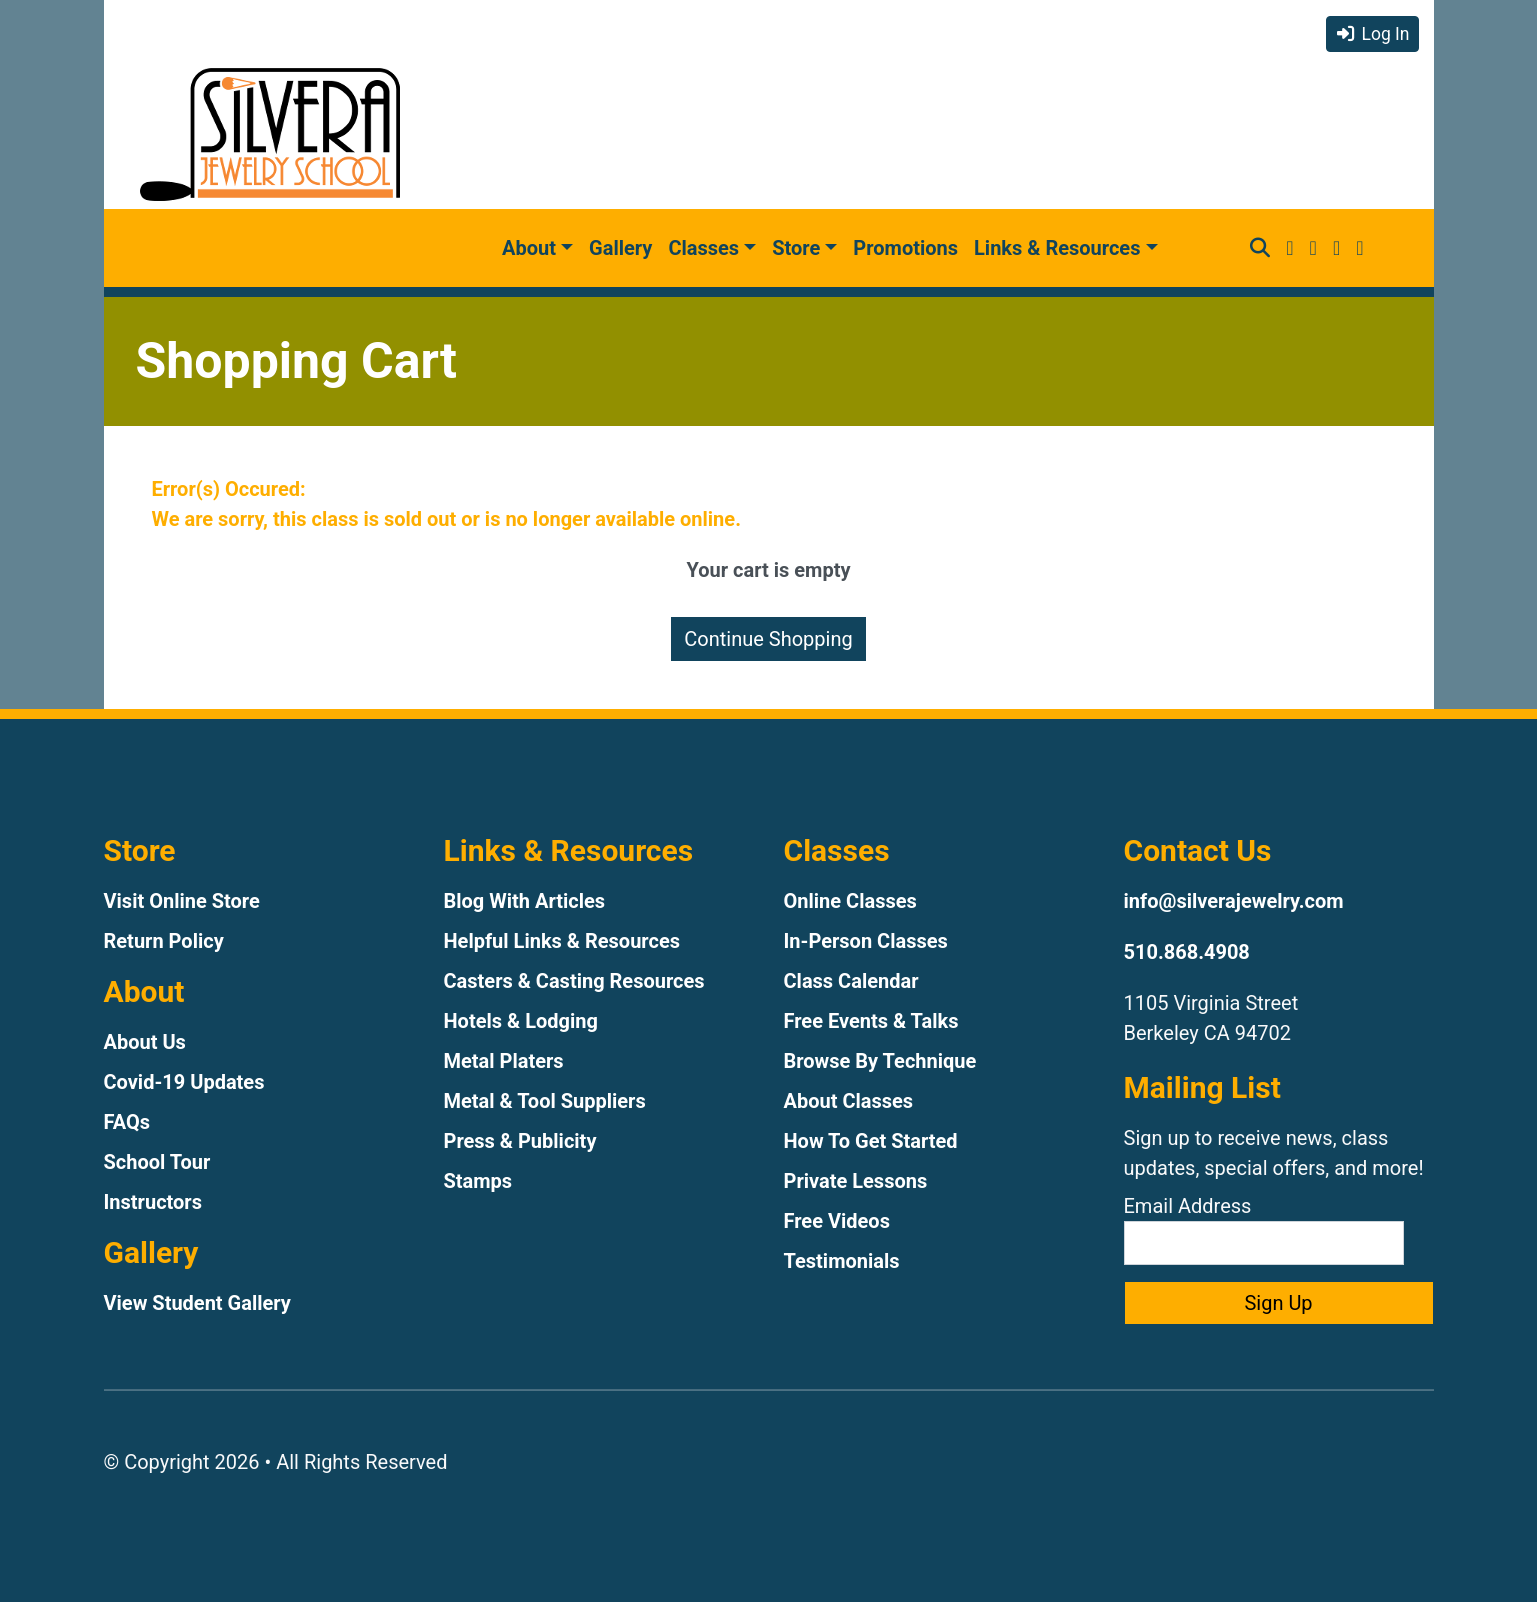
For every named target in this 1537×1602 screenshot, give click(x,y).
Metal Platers (504, 1061)
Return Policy (164, 941)
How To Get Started (871, 1141)
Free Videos (837, 1221)
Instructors (153, 1202)
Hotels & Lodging (521, 1021)
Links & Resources (1057, 248)
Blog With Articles (525, 901)
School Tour (157, 1162)
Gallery (620, 248)
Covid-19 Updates (184, 1082)
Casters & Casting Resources (574, 981)
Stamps (478, 1181)
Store (796, 248)
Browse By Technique (880, 1061)
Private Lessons (856, 1181)
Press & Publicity (520, 1141)
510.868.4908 (1187, 952)
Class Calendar (851, 981)
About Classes (849, 1101)
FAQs (127, 1122)
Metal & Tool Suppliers (545, 1101)
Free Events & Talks (871, 1021)
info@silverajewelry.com (1234, 901)
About (529, 248)
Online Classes (850, 901)
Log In (1372, 34)
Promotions (905, 248)
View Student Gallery (197, 1303)
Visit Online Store (182, 901)
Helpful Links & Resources (562, 941)
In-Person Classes (866, 941)
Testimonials (842, 1261)
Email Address (1264, 1229)
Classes (703, 248)
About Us (145, 1042)
